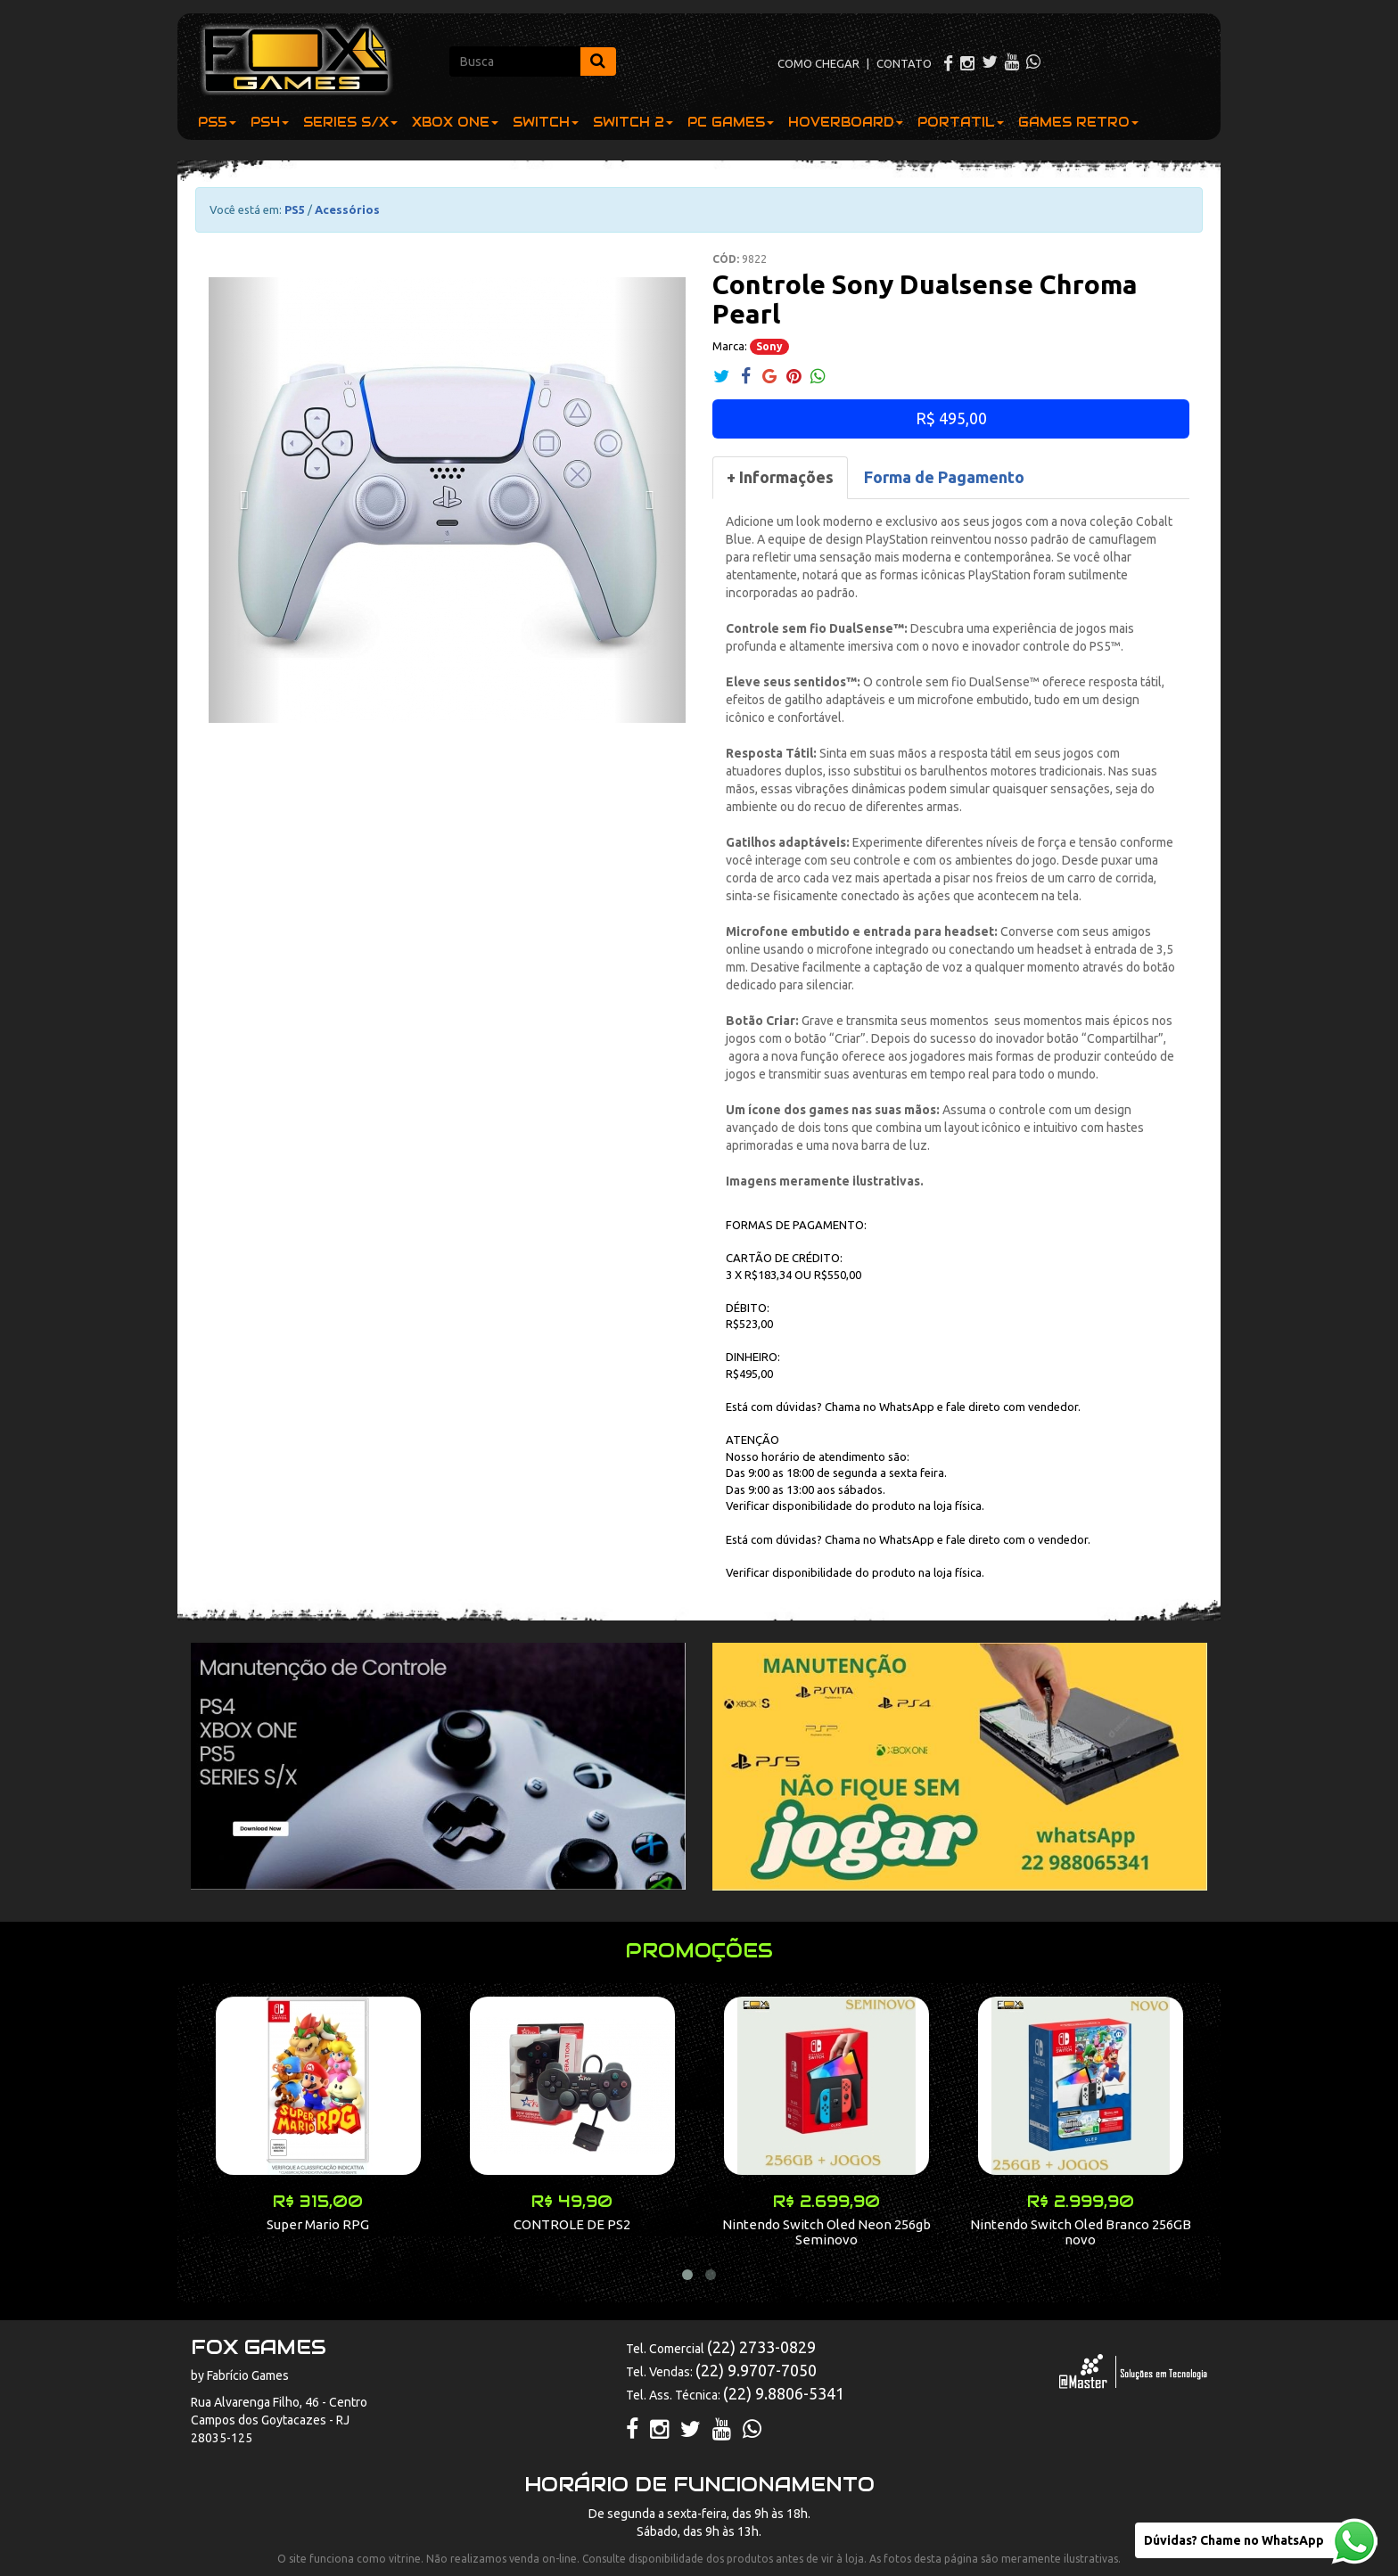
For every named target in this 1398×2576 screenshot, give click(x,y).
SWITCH (546, 122)
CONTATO (904, 63)
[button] (244, 500)
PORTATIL (960, 122)
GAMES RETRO (1078, 122)
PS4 (270, 122)
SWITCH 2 (633, 122)
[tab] (780, 477)
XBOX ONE (455, 122)
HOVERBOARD (845, 122)
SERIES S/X (350, 122)
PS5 (217, 122)
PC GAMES (730, 122)
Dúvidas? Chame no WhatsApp (1234, 2540)
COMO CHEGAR (818, 63)
